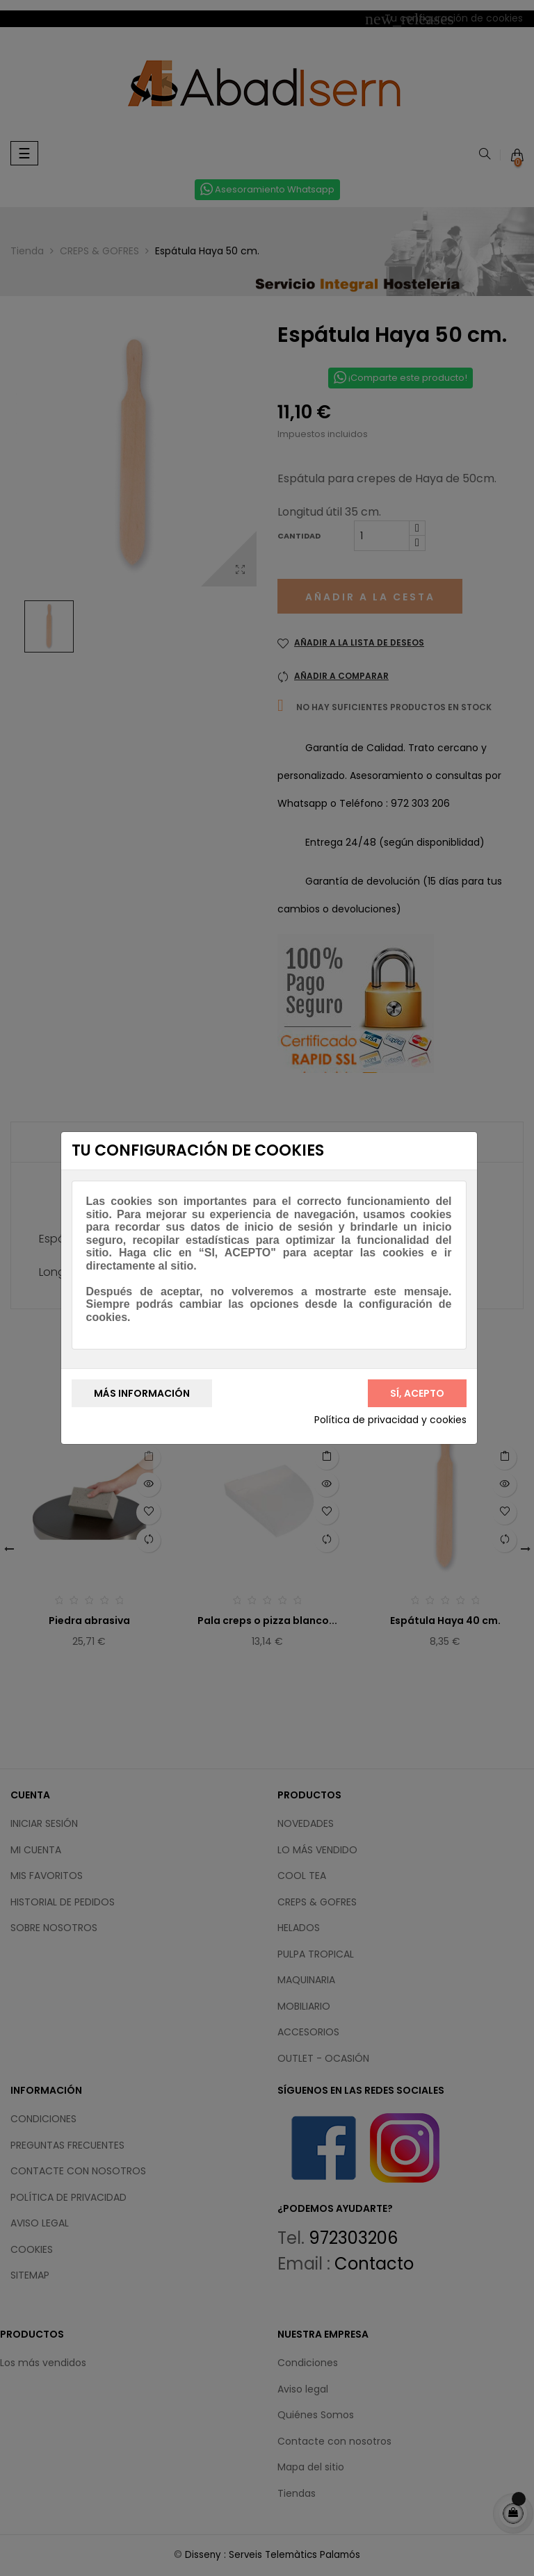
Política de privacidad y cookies (390, 1420)
